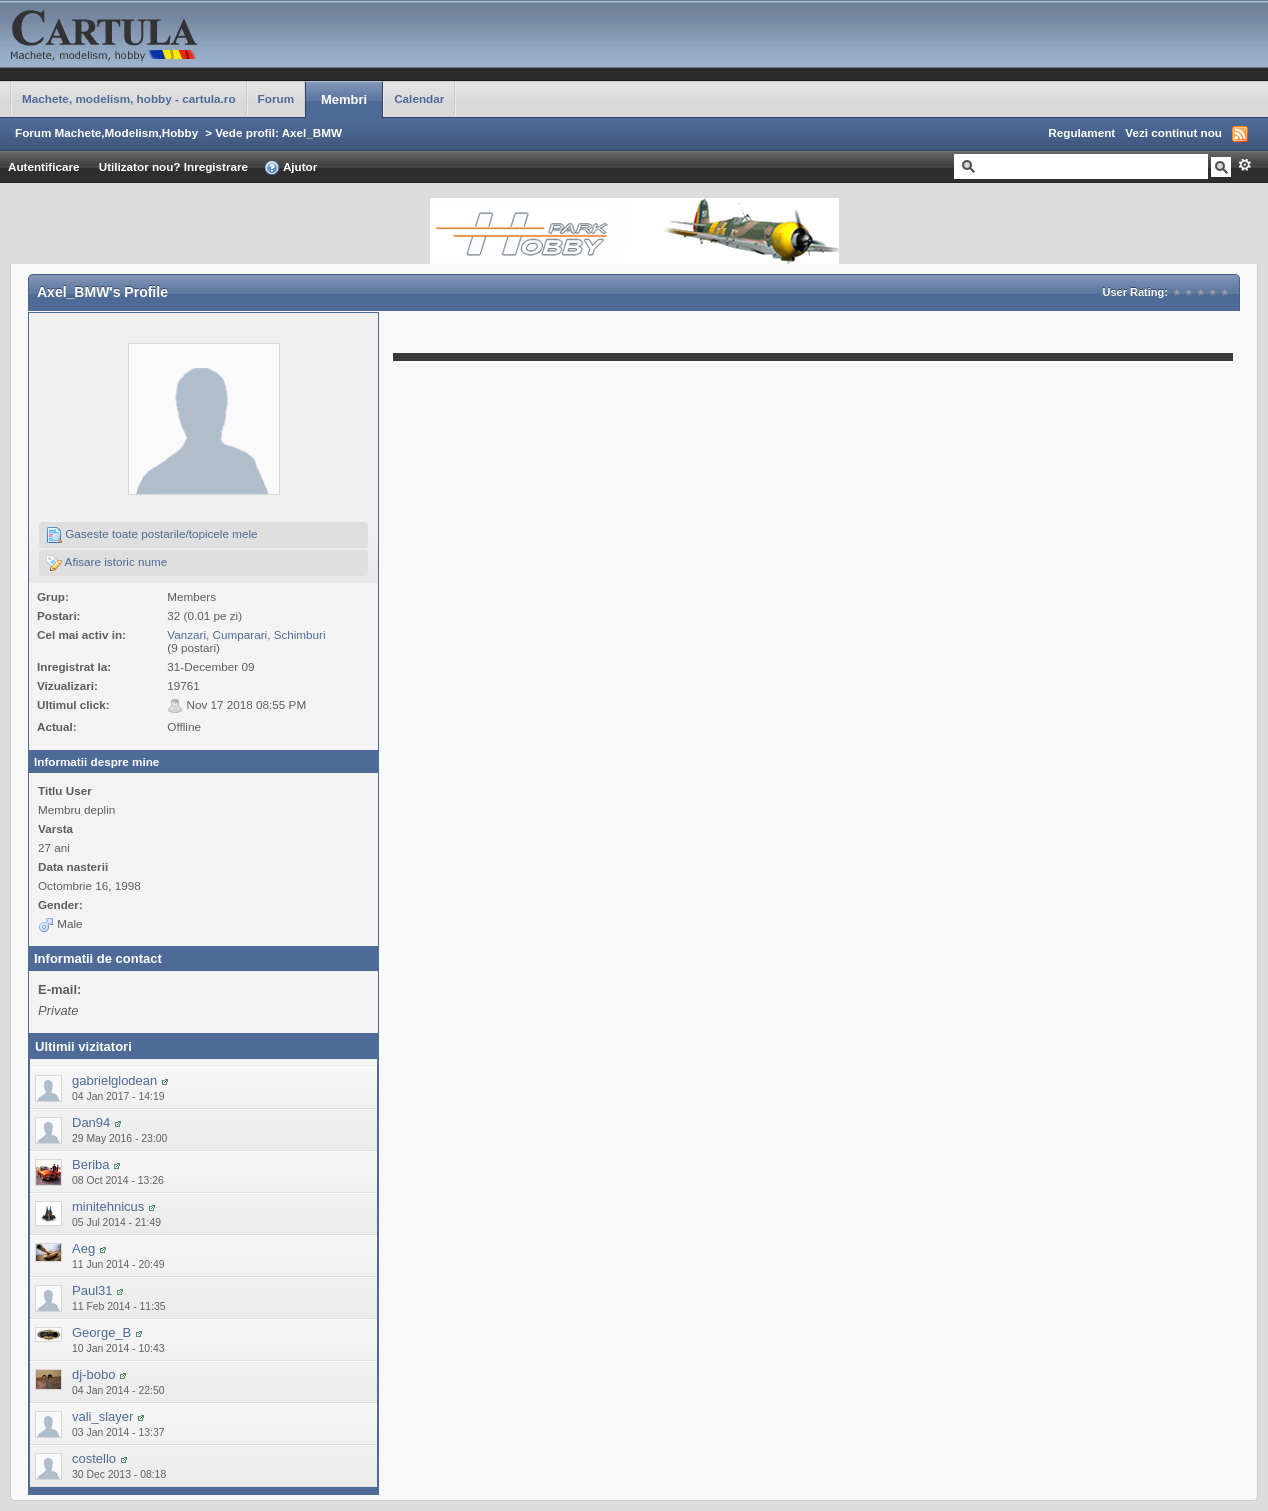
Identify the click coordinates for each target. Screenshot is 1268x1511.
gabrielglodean (114, 1080)
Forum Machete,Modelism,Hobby (106, 132)
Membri (344, 99)
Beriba (91, 1164)
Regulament (1081, 132)
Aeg (83, 1248)
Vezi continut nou (1173, 132)
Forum (276, 98)
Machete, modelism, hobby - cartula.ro (129, 98)
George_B (101, 1332)
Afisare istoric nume (106, 563)
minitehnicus (108, 1206)
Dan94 (91, 1122)
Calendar (419, 98)
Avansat (1244, 165)
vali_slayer (102, 1416)
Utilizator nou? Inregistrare (173, 166)
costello (94, 1458)
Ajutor (290, 168)
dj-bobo (93, 1374)
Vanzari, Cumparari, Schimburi (246, 634)
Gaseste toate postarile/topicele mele (152, 535)
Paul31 (92, 1290)
